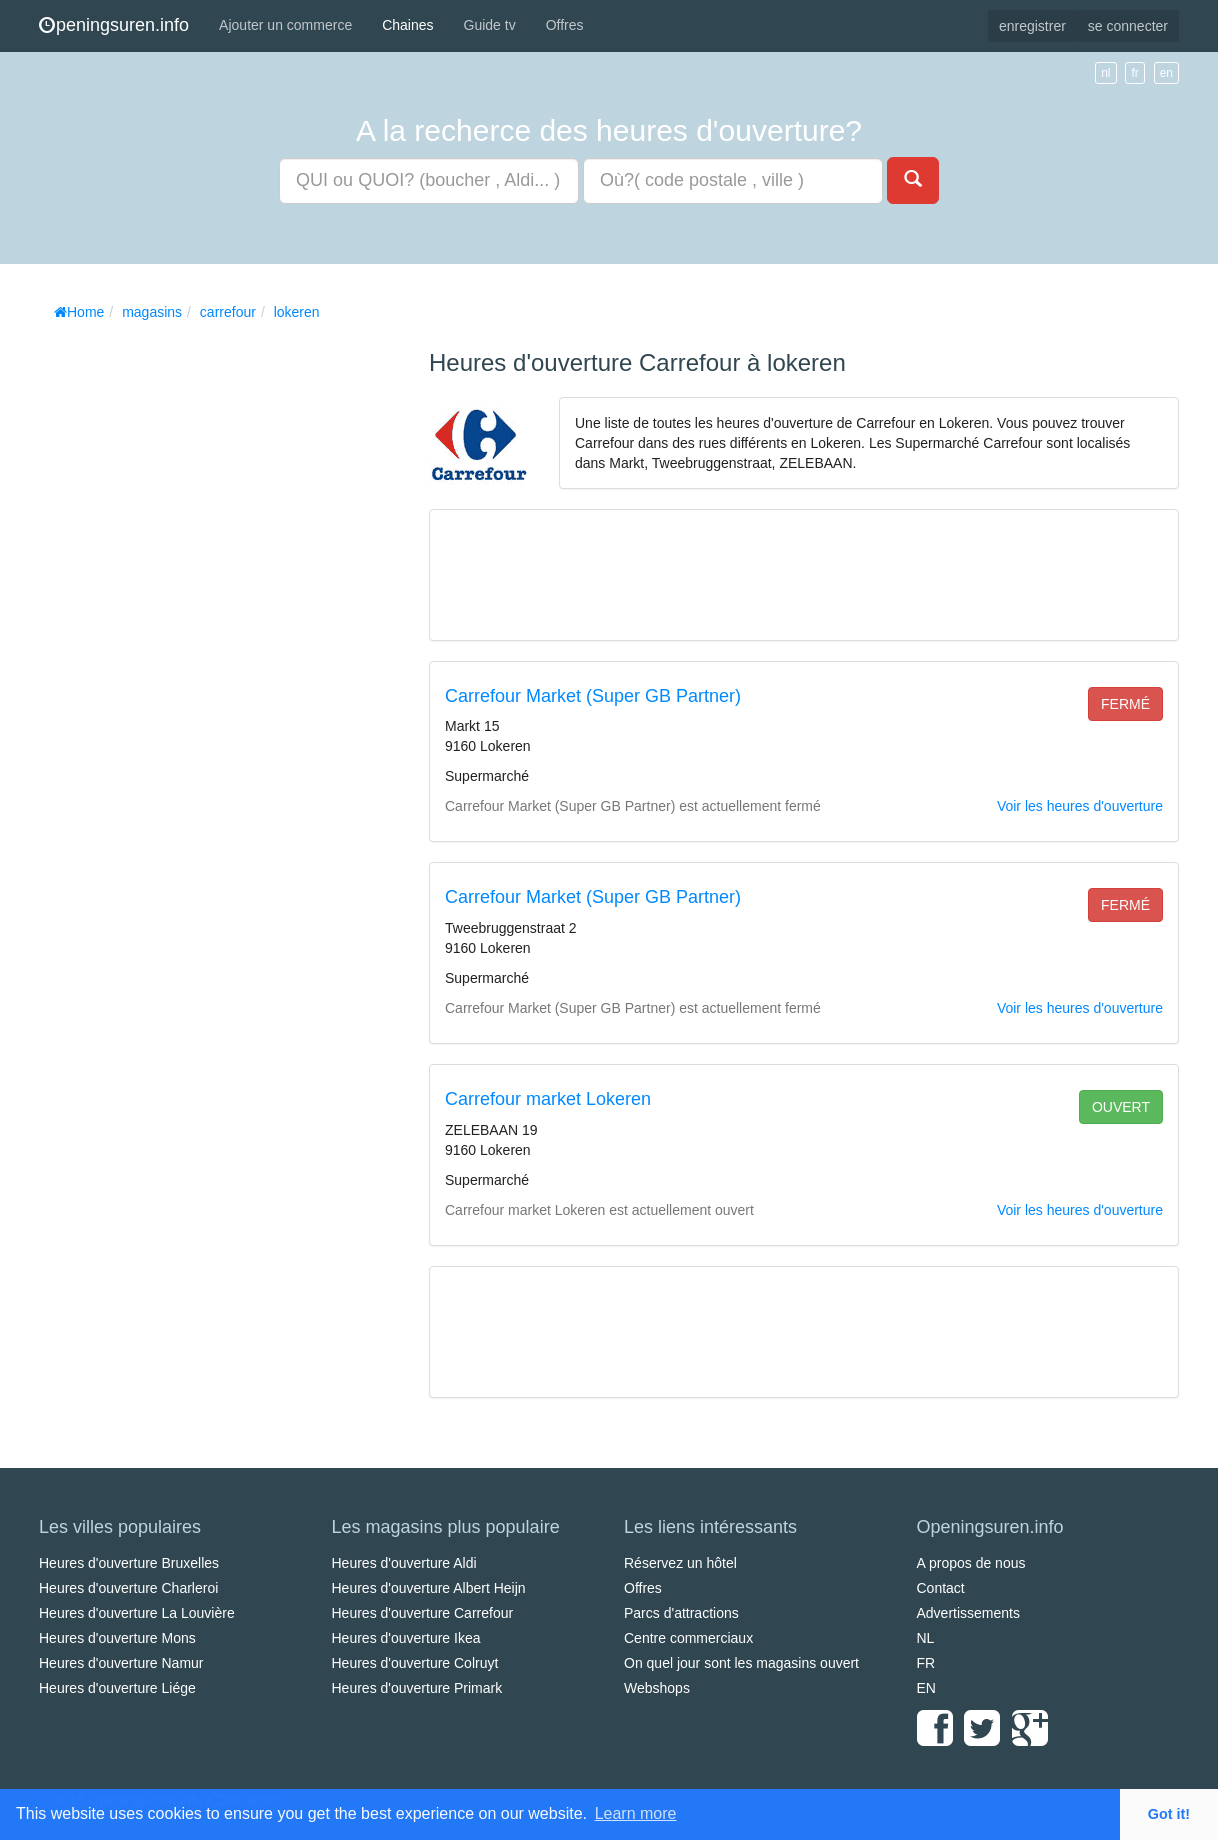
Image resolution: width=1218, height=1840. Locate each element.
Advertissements (968, 1613)
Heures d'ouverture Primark (417, 1688)
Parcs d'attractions (681, 1613)
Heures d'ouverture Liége (117, 1688)
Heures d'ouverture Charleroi (128, 1588)
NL (926, 1638)
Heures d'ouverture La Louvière (137, 1613)
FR (926, 1663)
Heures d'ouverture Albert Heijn (429, 1588)
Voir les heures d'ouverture (1080, 806)
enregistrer (1032, 26)
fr (1134, 73)
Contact (941, 1588)
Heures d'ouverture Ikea (406, 1638)
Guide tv (490, 25)
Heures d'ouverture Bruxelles (129, 1563)
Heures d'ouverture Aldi (404, 1563)
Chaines (407, 25)
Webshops (657, 1688)
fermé (1125, 704)
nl (1105, 73)
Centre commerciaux (688, 1638)
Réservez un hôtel (680, 1563)
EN (926, 1688)
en (1166, 73)
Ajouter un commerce (285, 25)
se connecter (1128, 26)
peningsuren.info (114, 25)
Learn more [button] (636, 1813)
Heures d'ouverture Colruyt (415, 1663)
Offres (565, 25)
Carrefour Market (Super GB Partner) (593, 696)
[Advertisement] (189, 630)
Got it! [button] (1169, 1814)
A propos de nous (971, 1563)
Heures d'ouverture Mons (117, 1638)
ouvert (1121, 1107)
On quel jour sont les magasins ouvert (741, 1663)
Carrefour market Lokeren (548, 1099)
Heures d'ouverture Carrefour (423, 1613)
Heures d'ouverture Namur (121, 1663)
